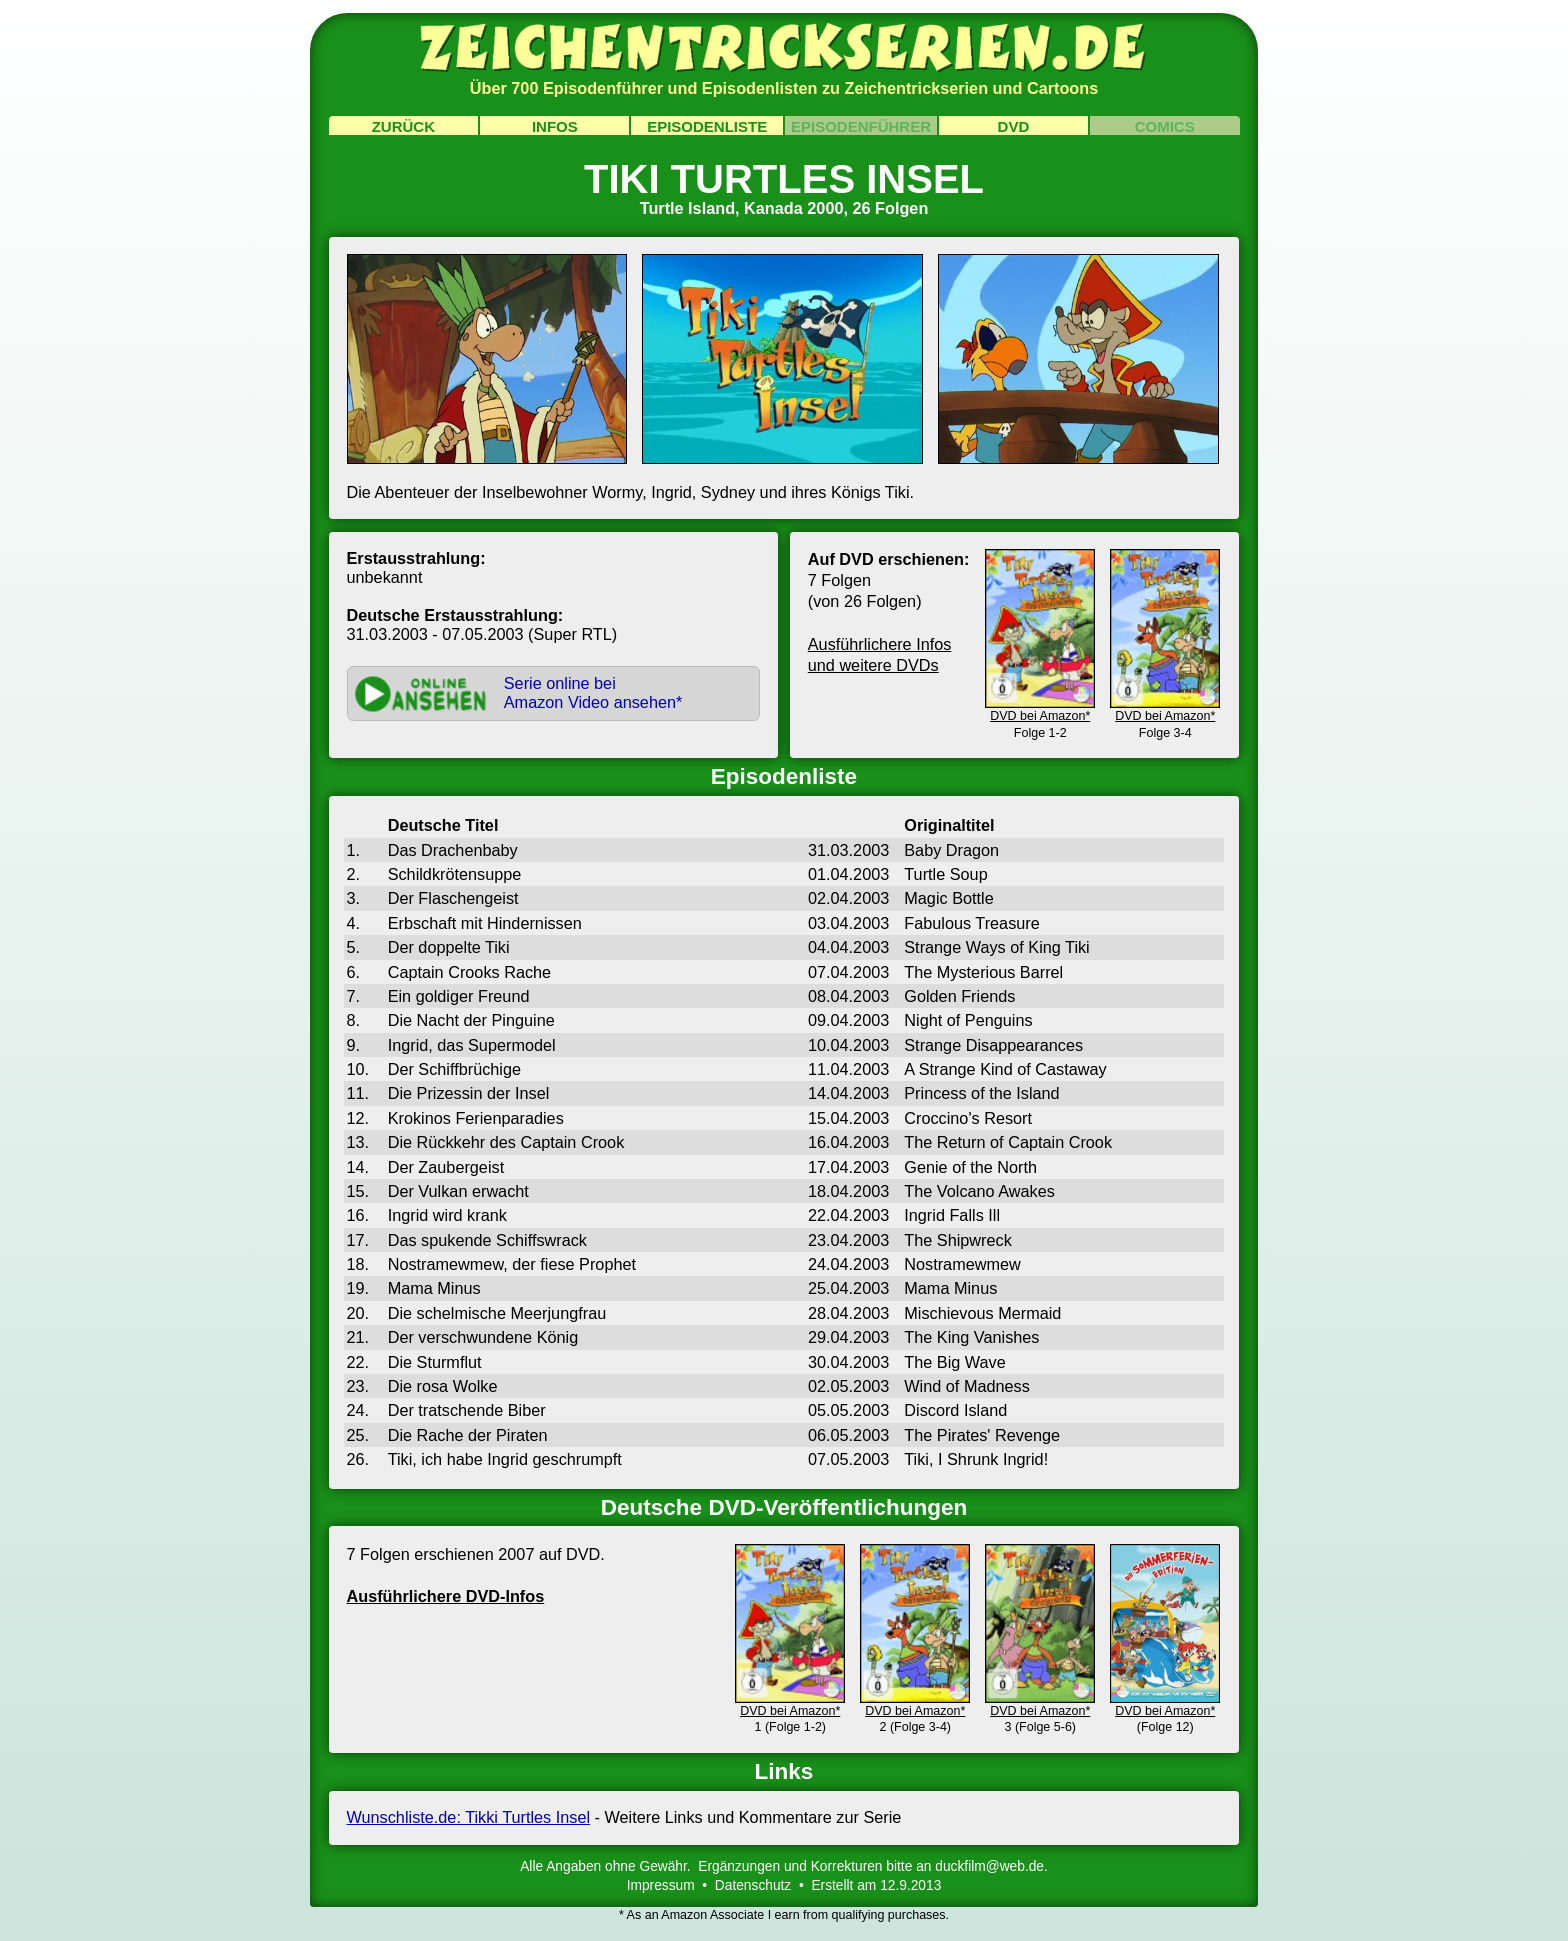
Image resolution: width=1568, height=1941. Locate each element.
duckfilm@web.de (989, 1866)
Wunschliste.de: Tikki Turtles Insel (469, 1817)
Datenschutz (753, 1885)
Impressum (661, 1885)
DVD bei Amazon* (1040, 708)
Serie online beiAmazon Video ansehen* (593, 692)
